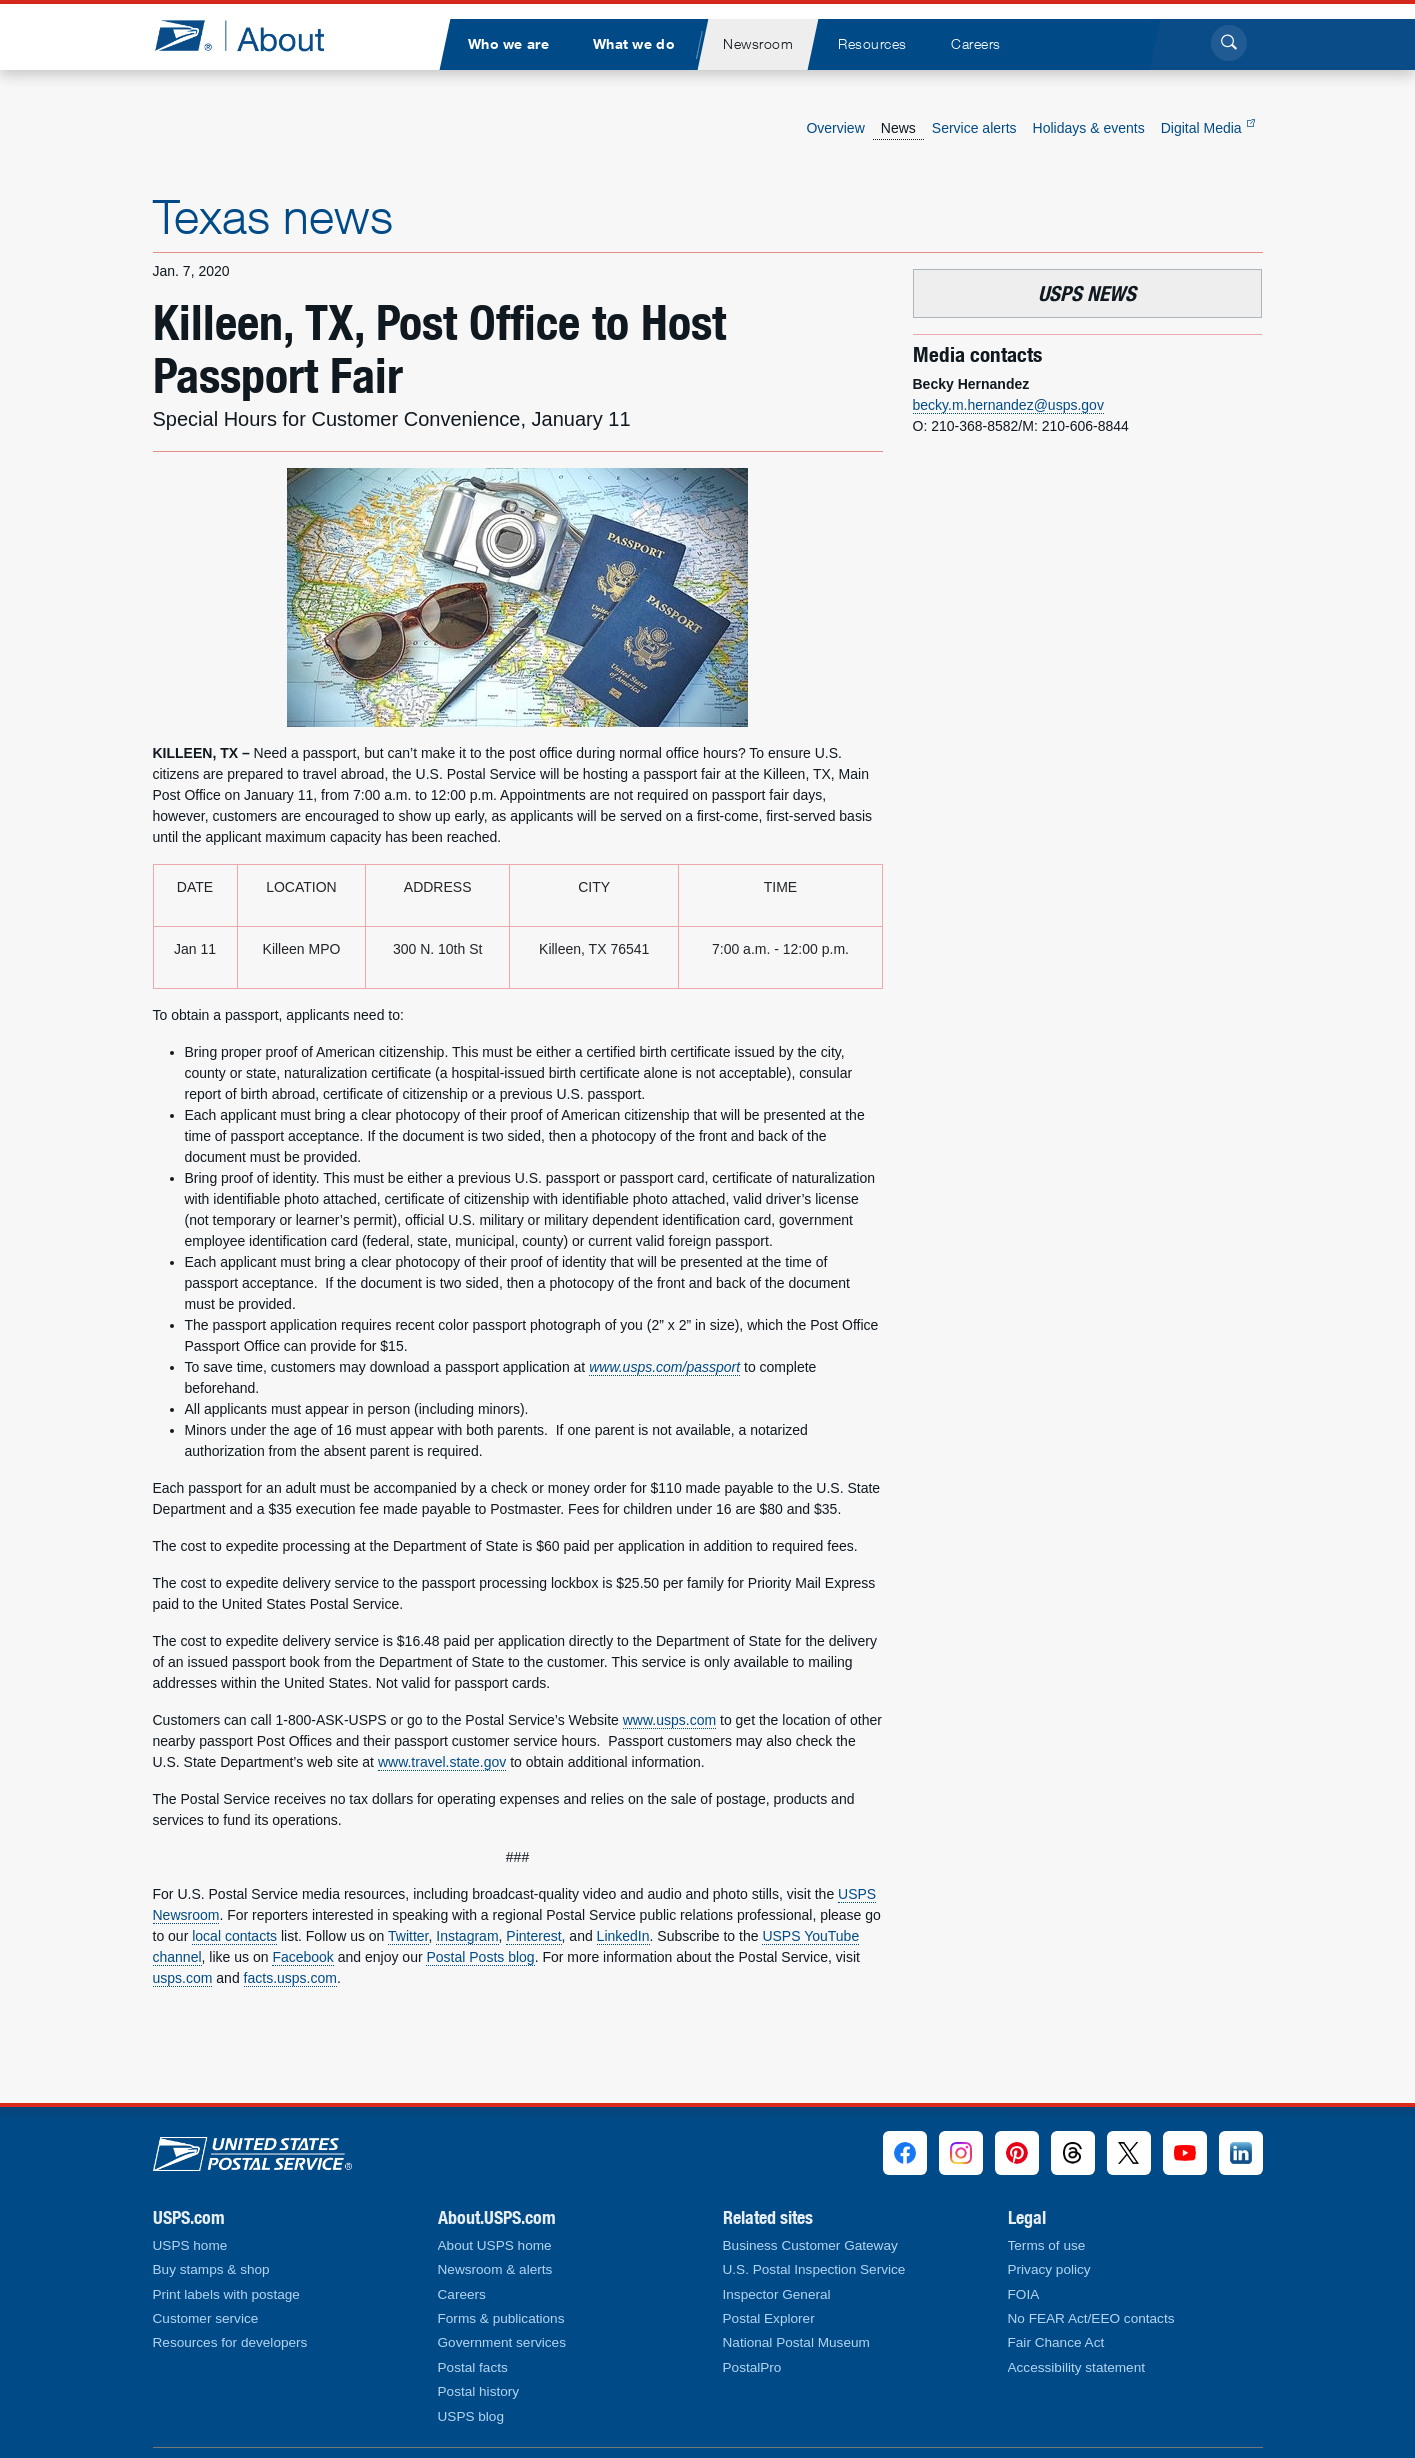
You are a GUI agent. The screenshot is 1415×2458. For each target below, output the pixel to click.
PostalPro (752, 2367)
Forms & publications (501, 2318)
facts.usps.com (290, 1978)
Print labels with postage (226, 2294)
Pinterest (533, 1936)
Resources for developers (230, 2342)
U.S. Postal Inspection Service (814, 2269)
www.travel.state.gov (442, 1762)
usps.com (183, 1978)
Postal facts (473, 2367)
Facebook (302, 1957)
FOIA (1024, 2294)
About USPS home (495, 2245)
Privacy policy (1049, 2269)
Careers (462, 2294)
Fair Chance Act (1056, 2342)
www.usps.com (669, 1720)
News (898, 128)
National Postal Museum (796, 2342)
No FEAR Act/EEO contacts (1091, 2318)
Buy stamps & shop (211, 2269)
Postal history (479, 2391)
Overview (835, 128)
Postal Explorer (769, 2318)
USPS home (190, 2245)
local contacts (234, 1936)
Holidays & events (1089, 128)
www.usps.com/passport (664, 1367)
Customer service (206, 2318)
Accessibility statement (1077, 2367)
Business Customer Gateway (810, 2245)
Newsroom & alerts (495, 2269)
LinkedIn (623, 1936)
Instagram (467, 1936)
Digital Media (1208, 128)
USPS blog (471, 2416)
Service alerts (974, 128)
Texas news (273, 216)
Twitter (408, 1936)
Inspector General (777, 2294)
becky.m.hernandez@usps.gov (1008, 405)
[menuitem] (509, 44)
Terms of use (1047, 2245)
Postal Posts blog (480, 1957)
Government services (502, 2342)
